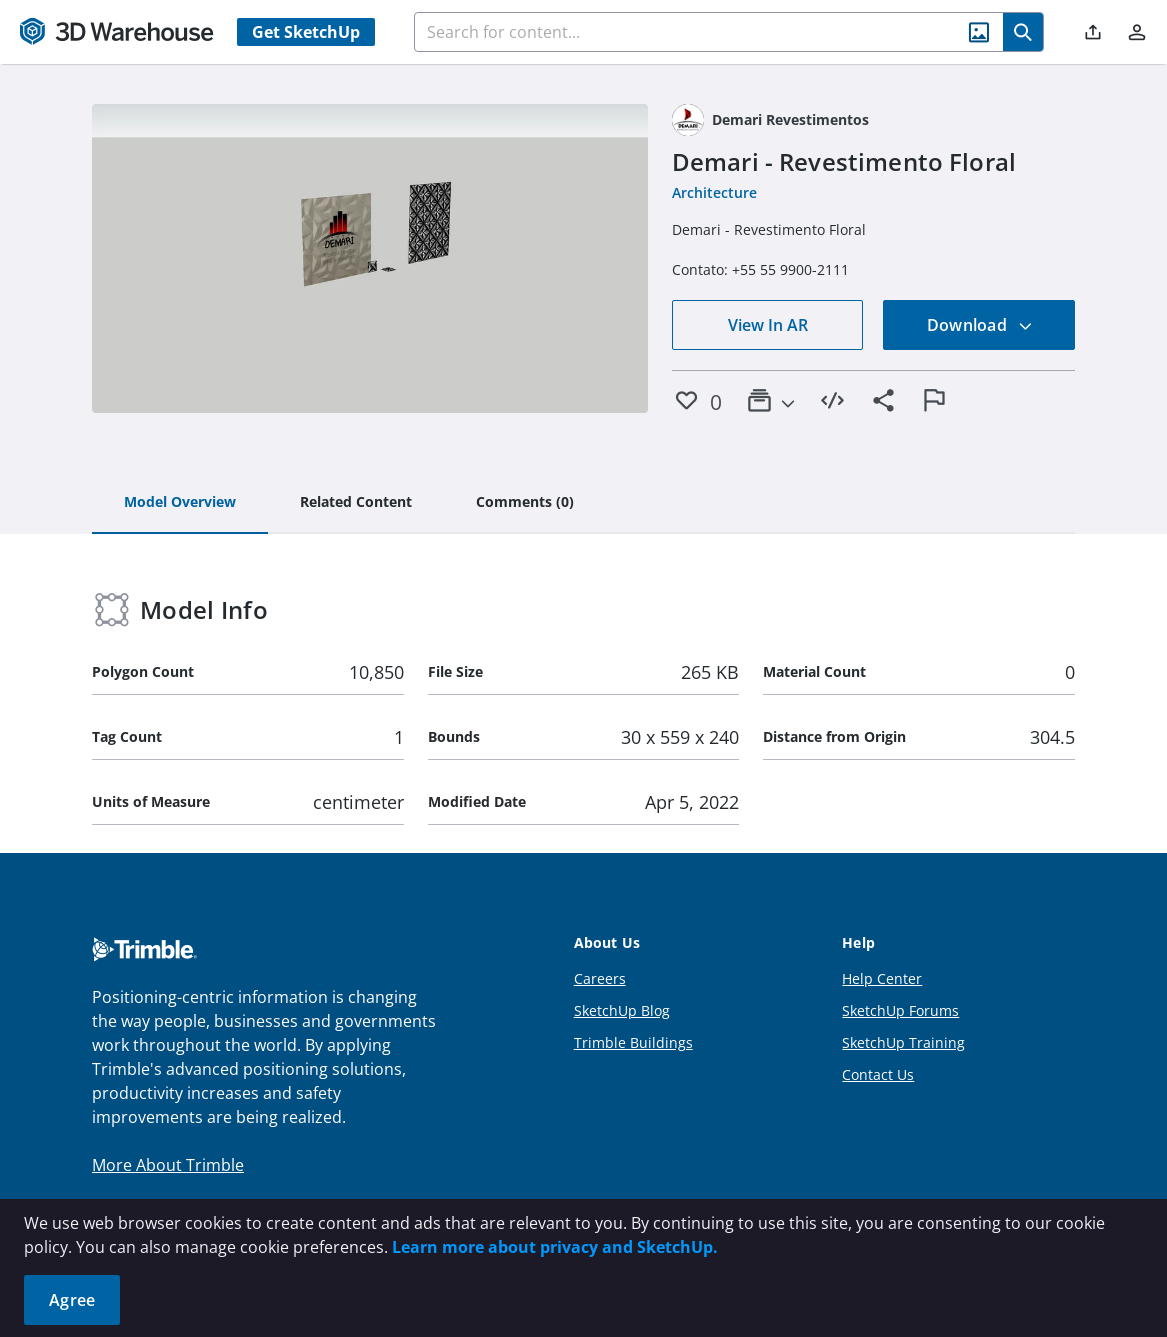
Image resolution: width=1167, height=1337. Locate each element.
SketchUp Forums (900, 1010)
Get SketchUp (306, 32)
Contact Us (878, 1074)
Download (980, 325)
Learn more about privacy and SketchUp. (555, 1247)
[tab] (180, 503)
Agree (72, 1300)
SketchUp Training (903, 1042)
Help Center (882, 978)
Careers (600, 978)
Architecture (714, 192)
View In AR (768, 325)
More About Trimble (168, 1165)
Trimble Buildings (633, 1042)
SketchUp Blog (622, 1010)
